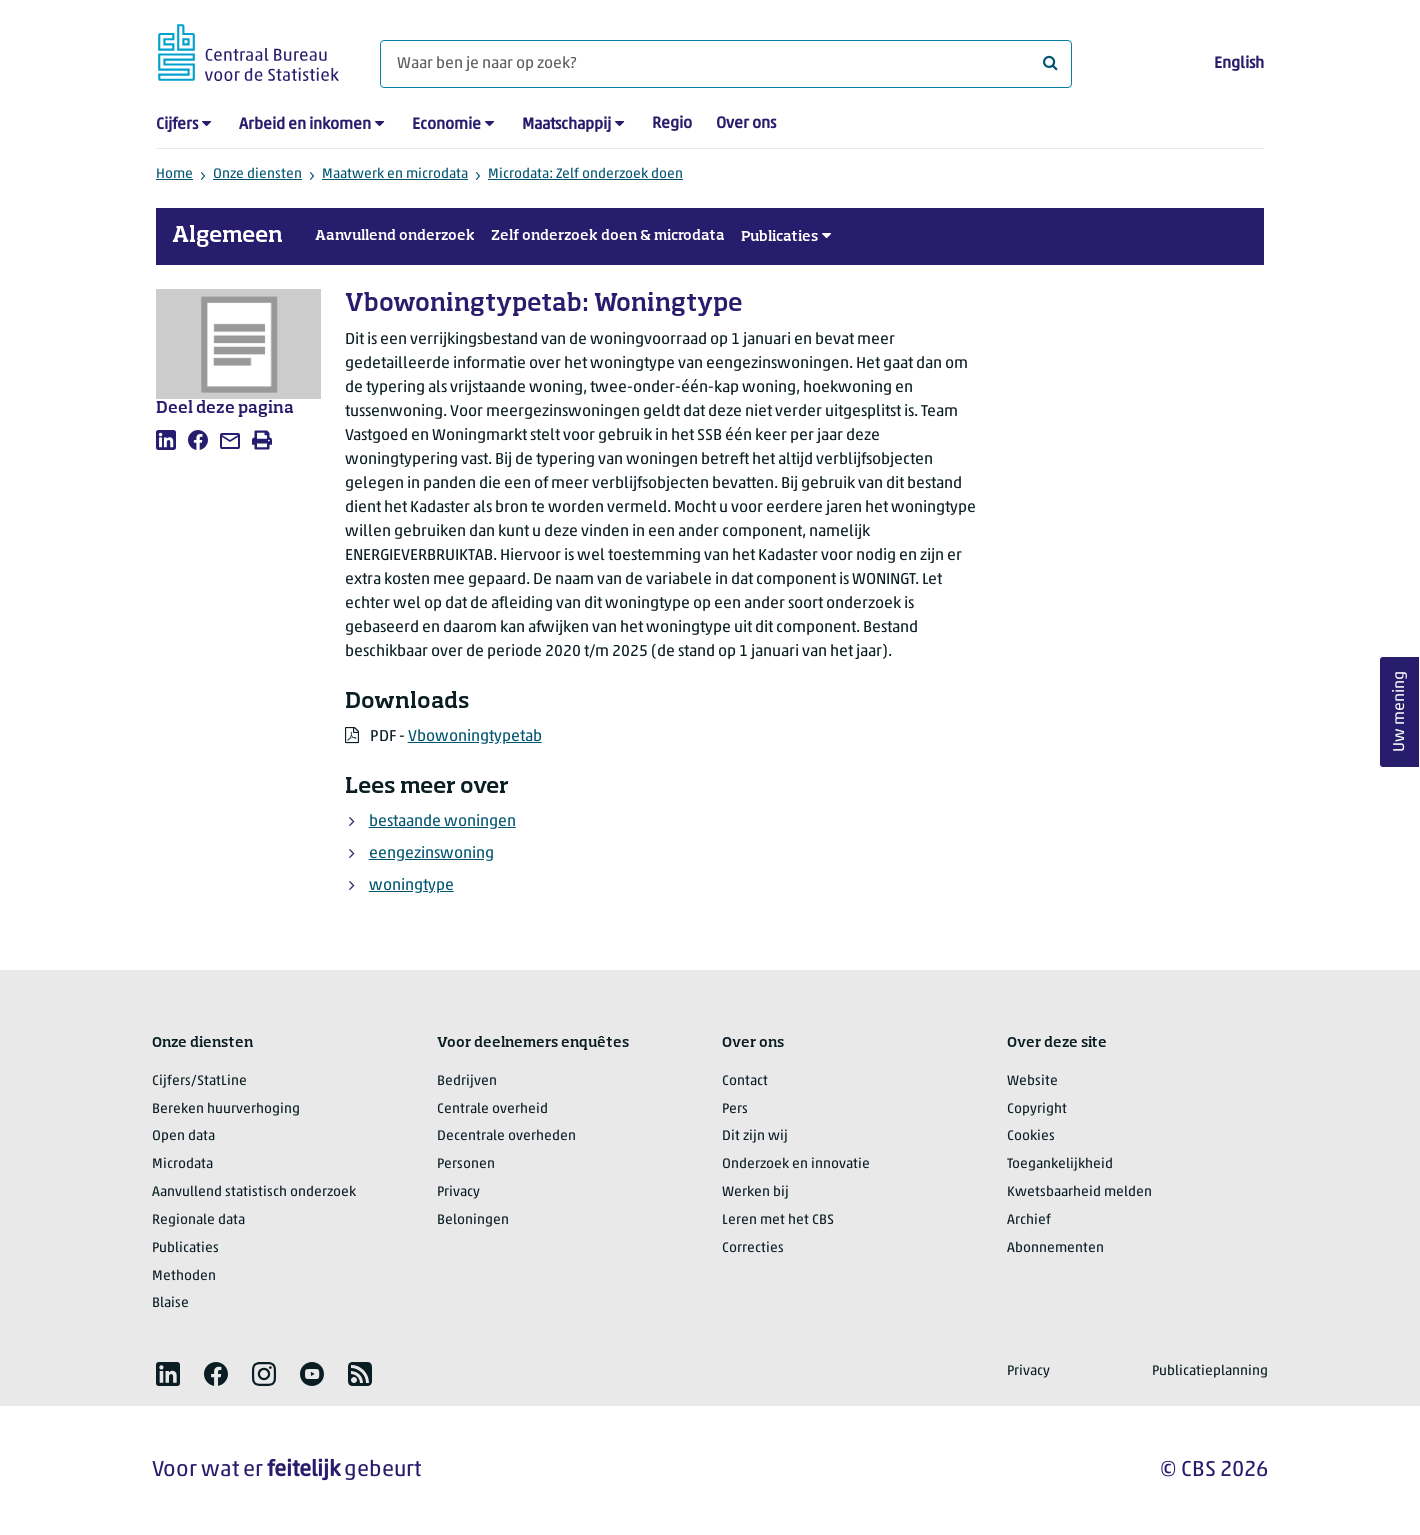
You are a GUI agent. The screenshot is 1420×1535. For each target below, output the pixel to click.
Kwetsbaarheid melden (1079, 1192)
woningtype (411, 886)
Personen (466, 1164)
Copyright (1037, 1109)
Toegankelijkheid (1060, 1164)
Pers (735, 1109)
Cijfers (177, 125)
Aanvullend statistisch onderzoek (254, 1192)
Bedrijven (467, 1081)
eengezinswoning (431, 854)
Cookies (1031, 1136)
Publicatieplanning (1210, 1371)
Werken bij (755, 1192)
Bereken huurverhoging (226, 1109)
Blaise (170, 1303)
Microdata (182, 1164)
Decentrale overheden (506, 1136)
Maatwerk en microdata (395, 174)
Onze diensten (257, 174)
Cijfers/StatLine (199, 1081)
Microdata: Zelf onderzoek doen (585, 174)
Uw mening (1400, 711)
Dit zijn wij (755, 1136)
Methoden (184, 1276)
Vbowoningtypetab (475, 737)
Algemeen (227, 236)
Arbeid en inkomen (305, 125)
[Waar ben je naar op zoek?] (726, 64)
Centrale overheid (492, 1109)
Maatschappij (566, 125)
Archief (1029, 1220)
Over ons (746, 124)
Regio (672, 124)
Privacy (458, 1192)
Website (1032, 1081)
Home (174, 174)
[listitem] (166, 440)
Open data (183, 1136)
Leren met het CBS (778, 1220)
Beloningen (473, 1220)
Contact (745, 1081)
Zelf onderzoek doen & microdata (608, 236)
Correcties (753, 1248)
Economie (446, 125)
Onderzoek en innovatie (796, 1164)
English (1239, 64)
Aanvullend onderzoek (395, 236)
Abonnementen (1055, 1248)
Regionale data (198, 1220)
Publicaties (779, 237)
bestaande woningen (442, 822)
